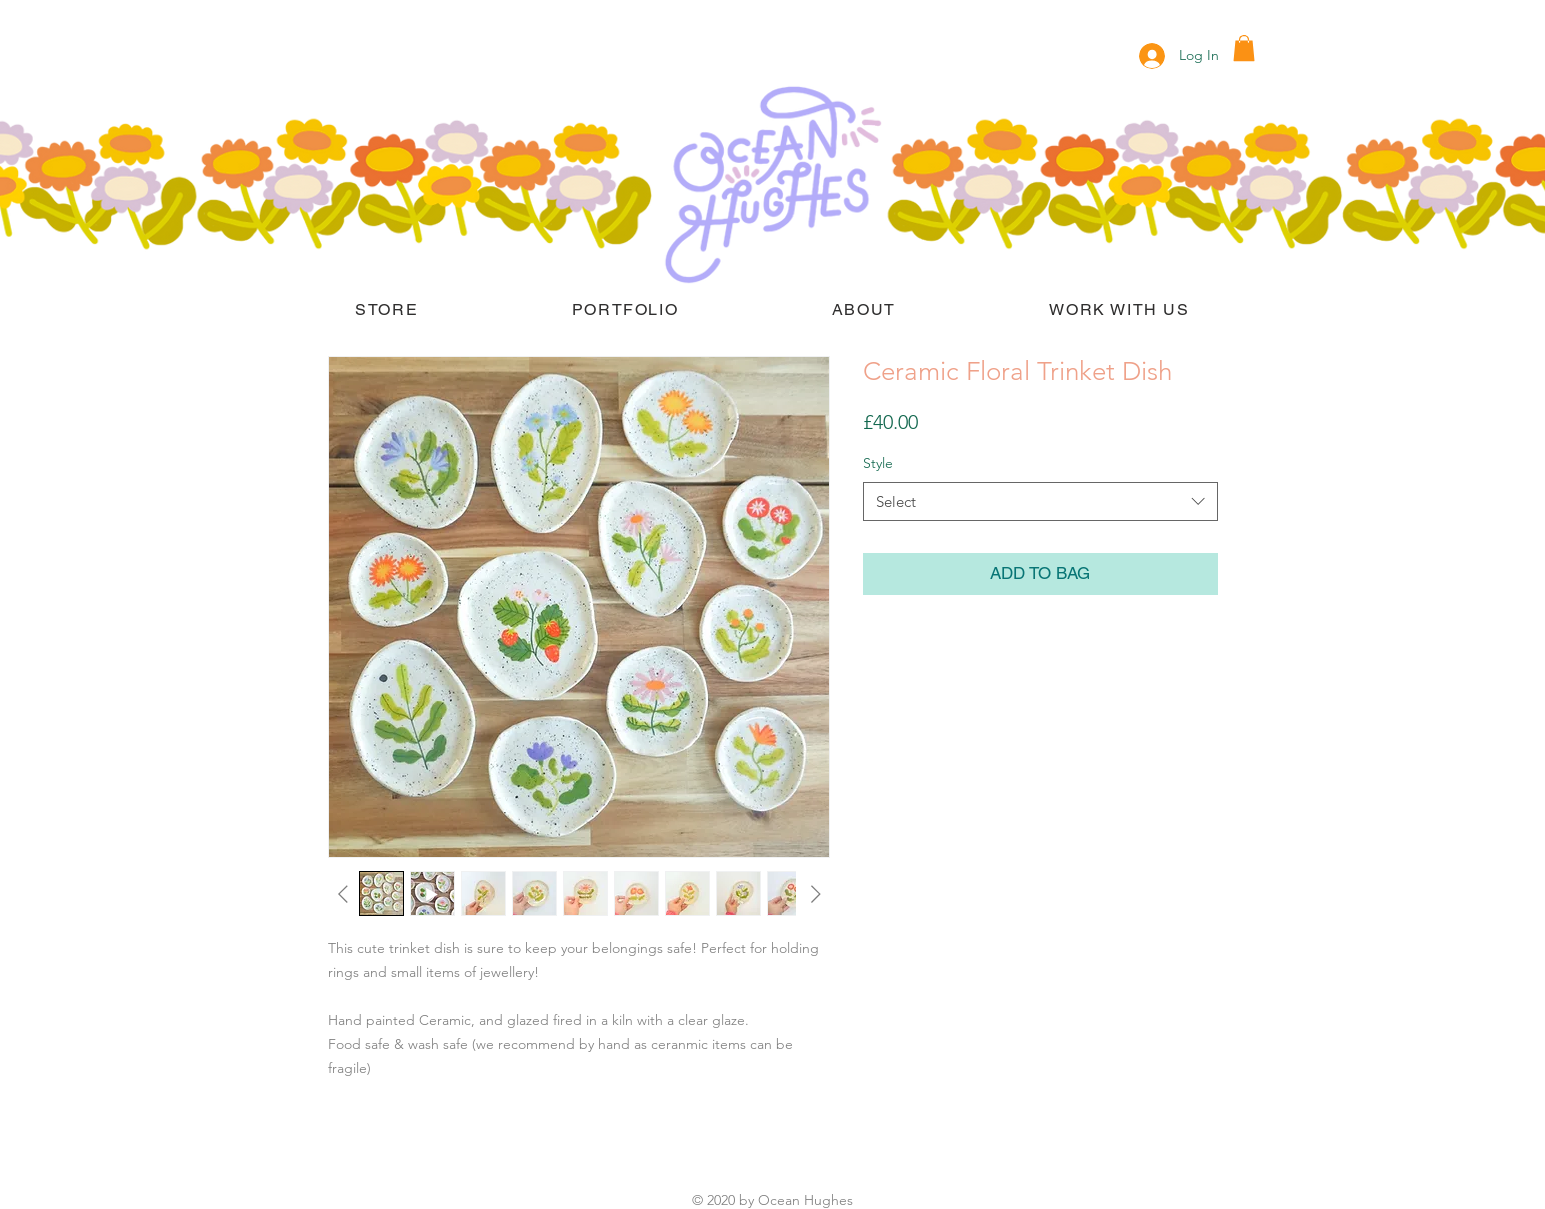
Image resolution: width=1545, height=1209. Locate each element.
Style (878, 463)
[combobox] (1040, 501)
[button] (1244, 48)
